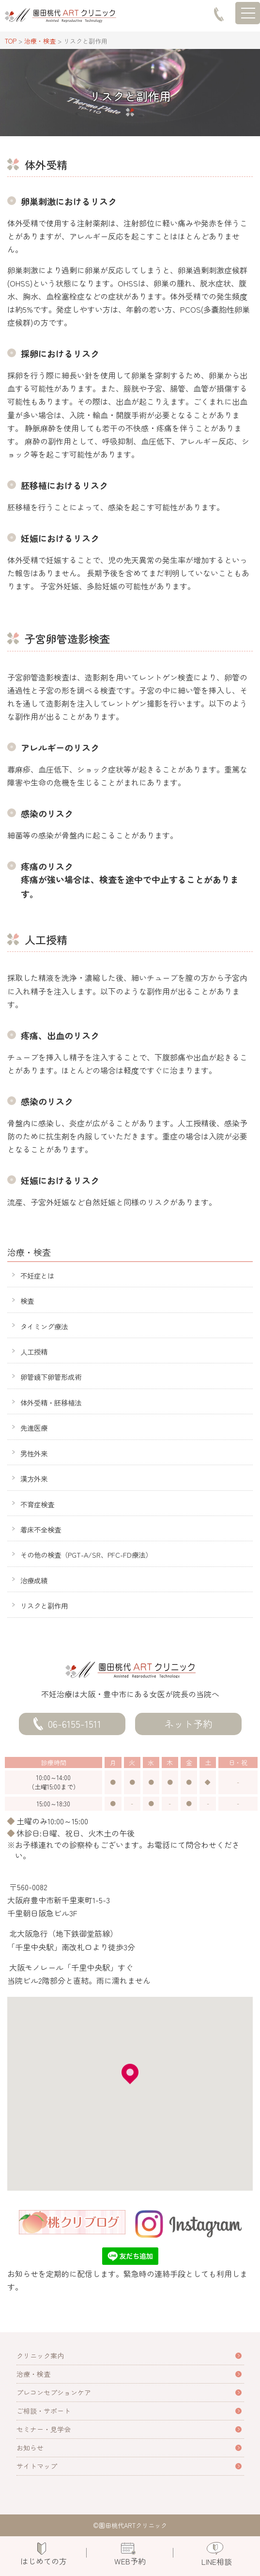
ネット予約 (188, 1724)
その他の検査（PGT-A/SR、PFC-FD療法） (86, 1554)
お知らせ (30, 2447)
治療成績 (33, 1580)
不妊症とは (37, 1275)
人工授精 (33, 1351)
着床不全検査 (40, 1529)
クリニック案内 (40, 2355)
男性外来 (33, 1453)
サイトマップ (36, 2466)
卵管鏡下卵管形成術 (50, 1377)
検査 (27, 1301)
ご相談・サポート (43, 2411)
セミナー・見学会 (43, 2429)
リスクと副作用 (44, 1605)
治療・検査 (33, 2374)
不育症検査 (37, 1504)
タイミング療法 (44, 1326)
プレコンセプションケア (53, 2392)
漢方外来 (33, 1478)
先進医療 (33, 1427)
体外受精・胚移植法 (50, 1402)
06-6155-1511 (74, 1724)
